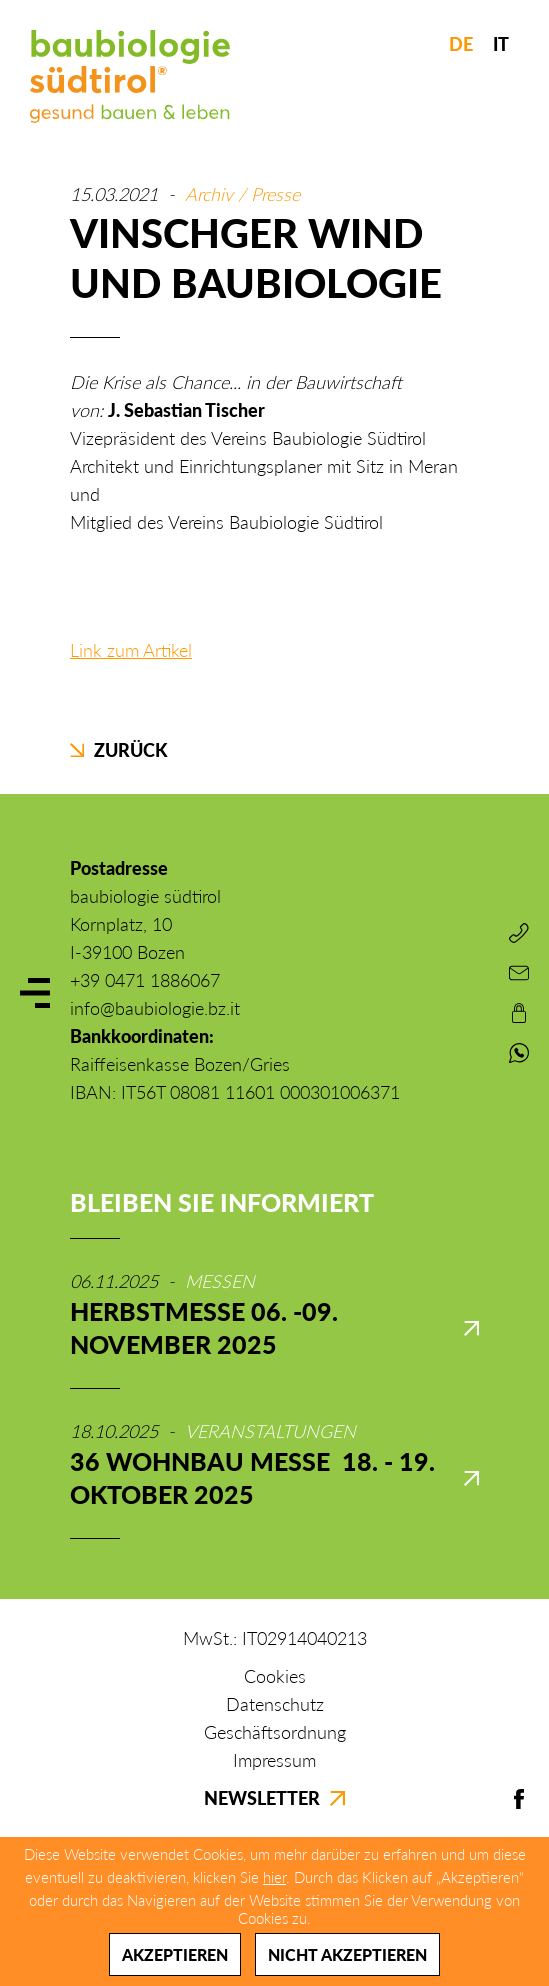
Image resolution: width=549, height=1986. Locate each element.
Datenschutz (275, 1704)
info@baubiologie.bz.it (155, 1008)
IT (501, 44)
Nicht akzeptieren (347, 1954)
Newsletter (274, 1798)
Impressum (274, 1760)
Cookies (275, 1676)
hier (274, 1877)
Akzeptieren (175, 1954)
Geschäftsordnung (275, 1732)
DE (461, 44)
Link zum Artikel (131, 650)
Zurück (119, 750)
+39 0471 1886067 (145, 980)
